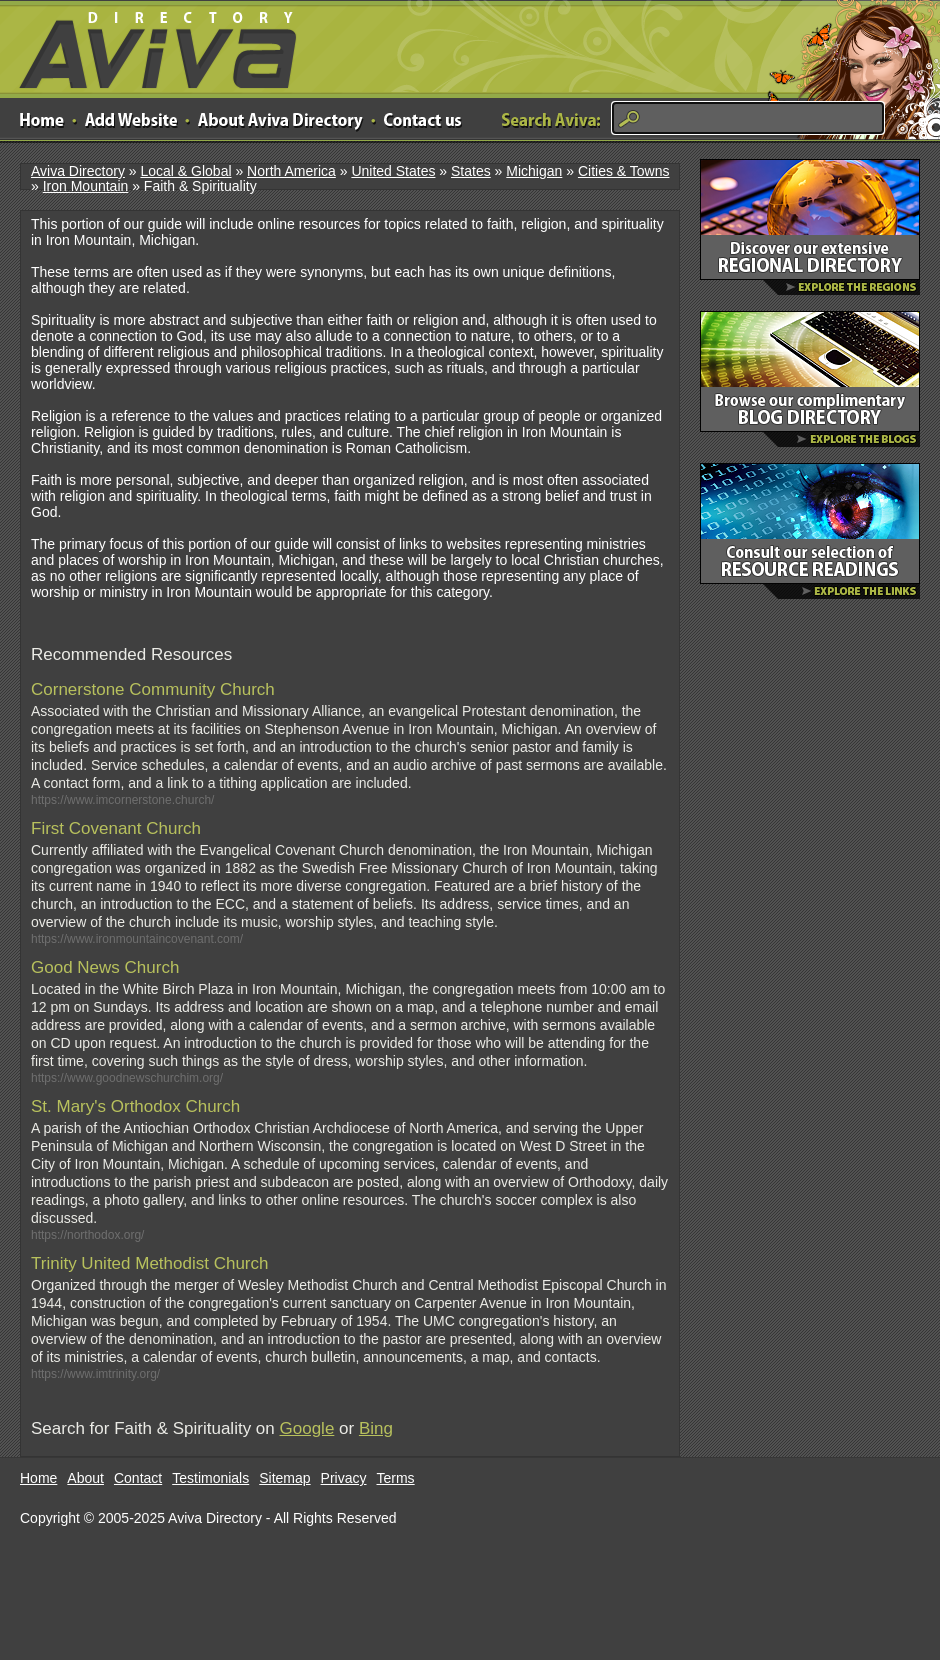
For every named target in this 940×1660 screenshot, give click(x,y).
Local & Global (185, 171)
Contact (138, 1478)
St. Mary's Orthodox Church (135, 1106)
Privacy (344, 1478)
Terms (396, 1478)
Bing (376, 1428)
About (85, 1478)
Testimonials (210, 1478)
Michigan (534, 171)
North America (291, 171)
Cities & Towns (624, 171)
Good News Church (105, 967)
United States (393, 171)
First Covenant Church (116, 828)
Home (38, 1478)
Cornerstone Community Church (153, 689)
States (471, 171)
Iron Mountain (86, 186)
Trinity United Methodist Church (149, 1263)
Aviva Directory (150, 45)
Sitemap (284, 1478)
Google (307, 1428)
